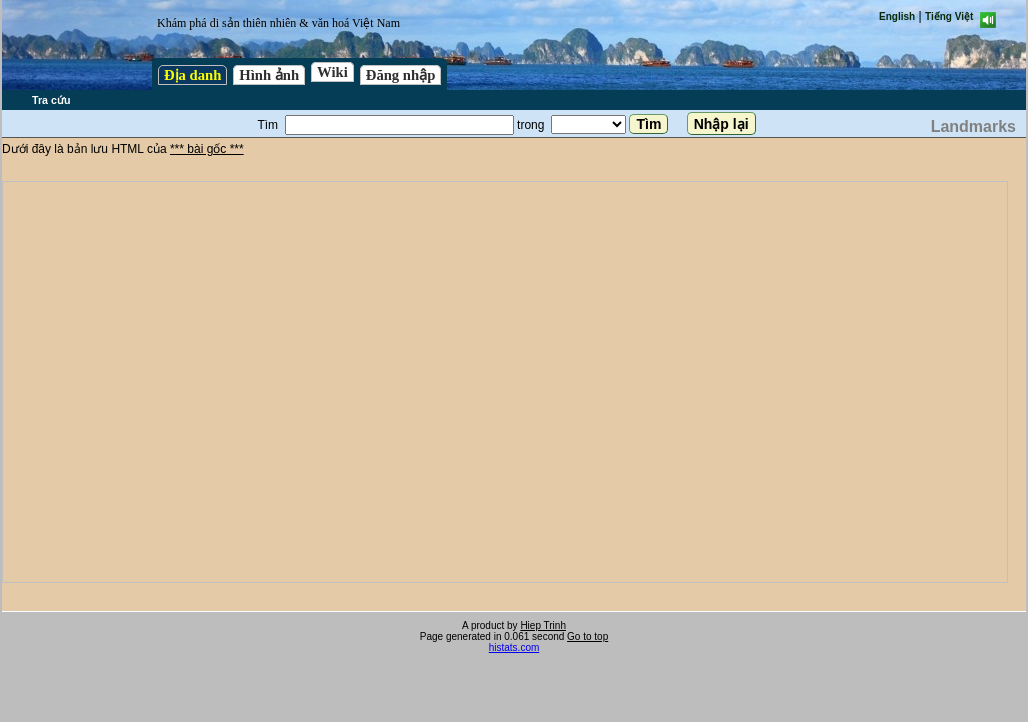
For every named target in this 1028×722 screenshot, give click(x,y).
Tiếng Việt (949, 16)
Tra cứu (51, 100)
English (897, 16)
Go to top (587, 636)
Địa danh (192, 75)
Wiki (332, 72)
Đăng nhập (401, 75)
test (505, 382)
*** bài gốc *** (207, 149)
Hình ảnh (269, 75)
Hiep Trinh (543, 625)
